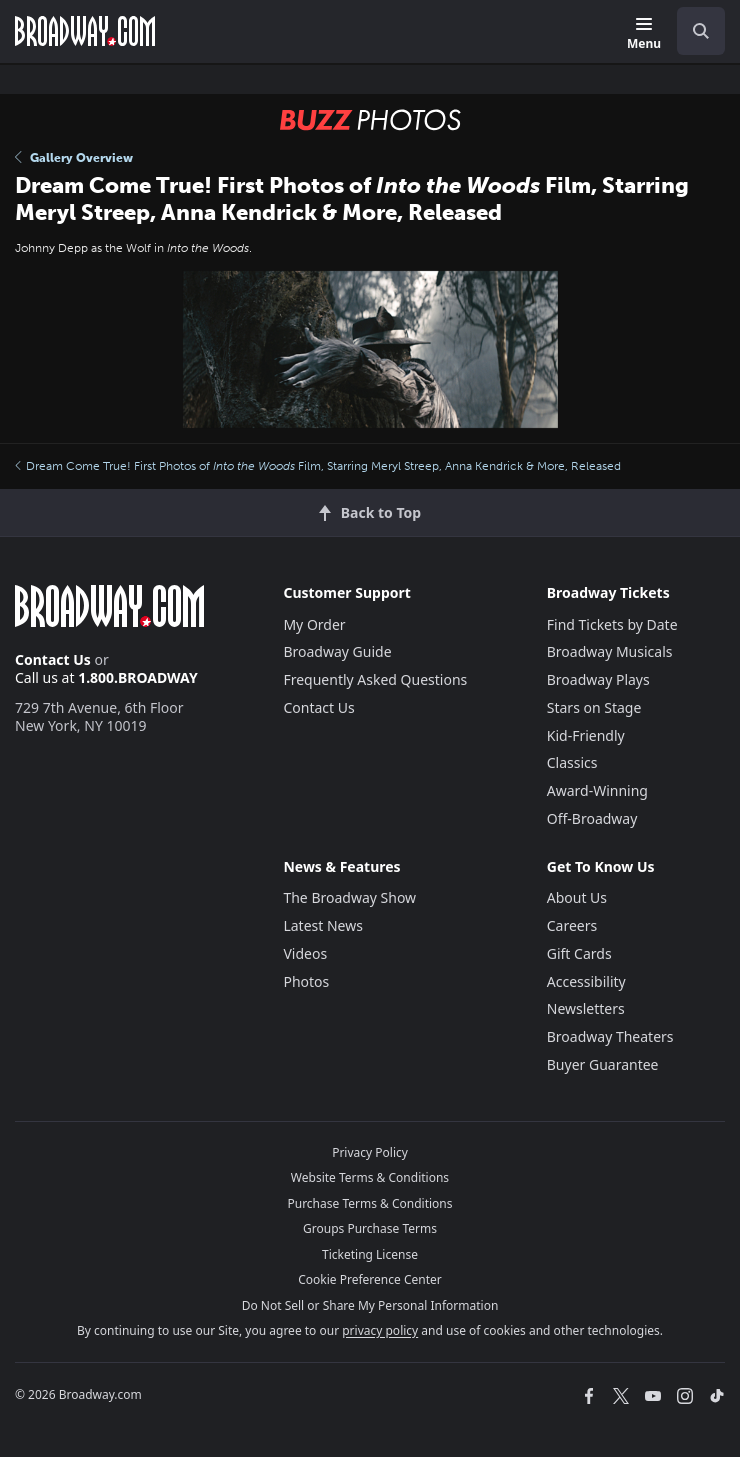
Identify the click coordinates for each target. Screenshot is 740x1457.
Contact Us (53, 659)
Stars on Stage (594, 707)
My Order (314, 624)
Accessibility (586, 981)
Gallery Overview (74, 158)
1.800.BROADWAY (138, 677)
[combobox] (693, 31)
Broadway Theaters (610, 1036)
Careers (572, 925)
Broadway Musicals (610, 651)
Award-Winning (597, 790)
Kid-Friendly (586, 735)
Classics (572, 762)
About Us (577, 897)
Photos (306, 981)
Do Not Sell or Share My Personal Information (370, 1305)
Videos (305, 953)
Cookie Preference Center (370, 1279)
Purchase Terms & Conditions (369, 1203)
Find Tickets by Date (612, 624)
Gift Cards (579, 953)
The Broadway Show (349, 897)
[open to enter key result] (701, 31)
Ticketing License (370, 1254)
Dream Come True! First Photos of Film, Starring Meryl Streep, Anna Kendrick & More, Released (318, 466)
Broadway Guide (337, 651)
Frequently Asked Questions (375, 679)
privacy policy (380, 1330)
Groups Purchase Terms (370, 1228)
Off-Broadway (592, 818)
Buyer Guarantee (603, 1064)
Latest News (323, 925)
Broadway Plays (598, 679)
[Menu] (644, 34)
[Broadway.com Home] (85, 31)
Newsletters (586, 1008)
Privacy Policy (370, 1152)
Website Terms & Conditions (370, 1177)
